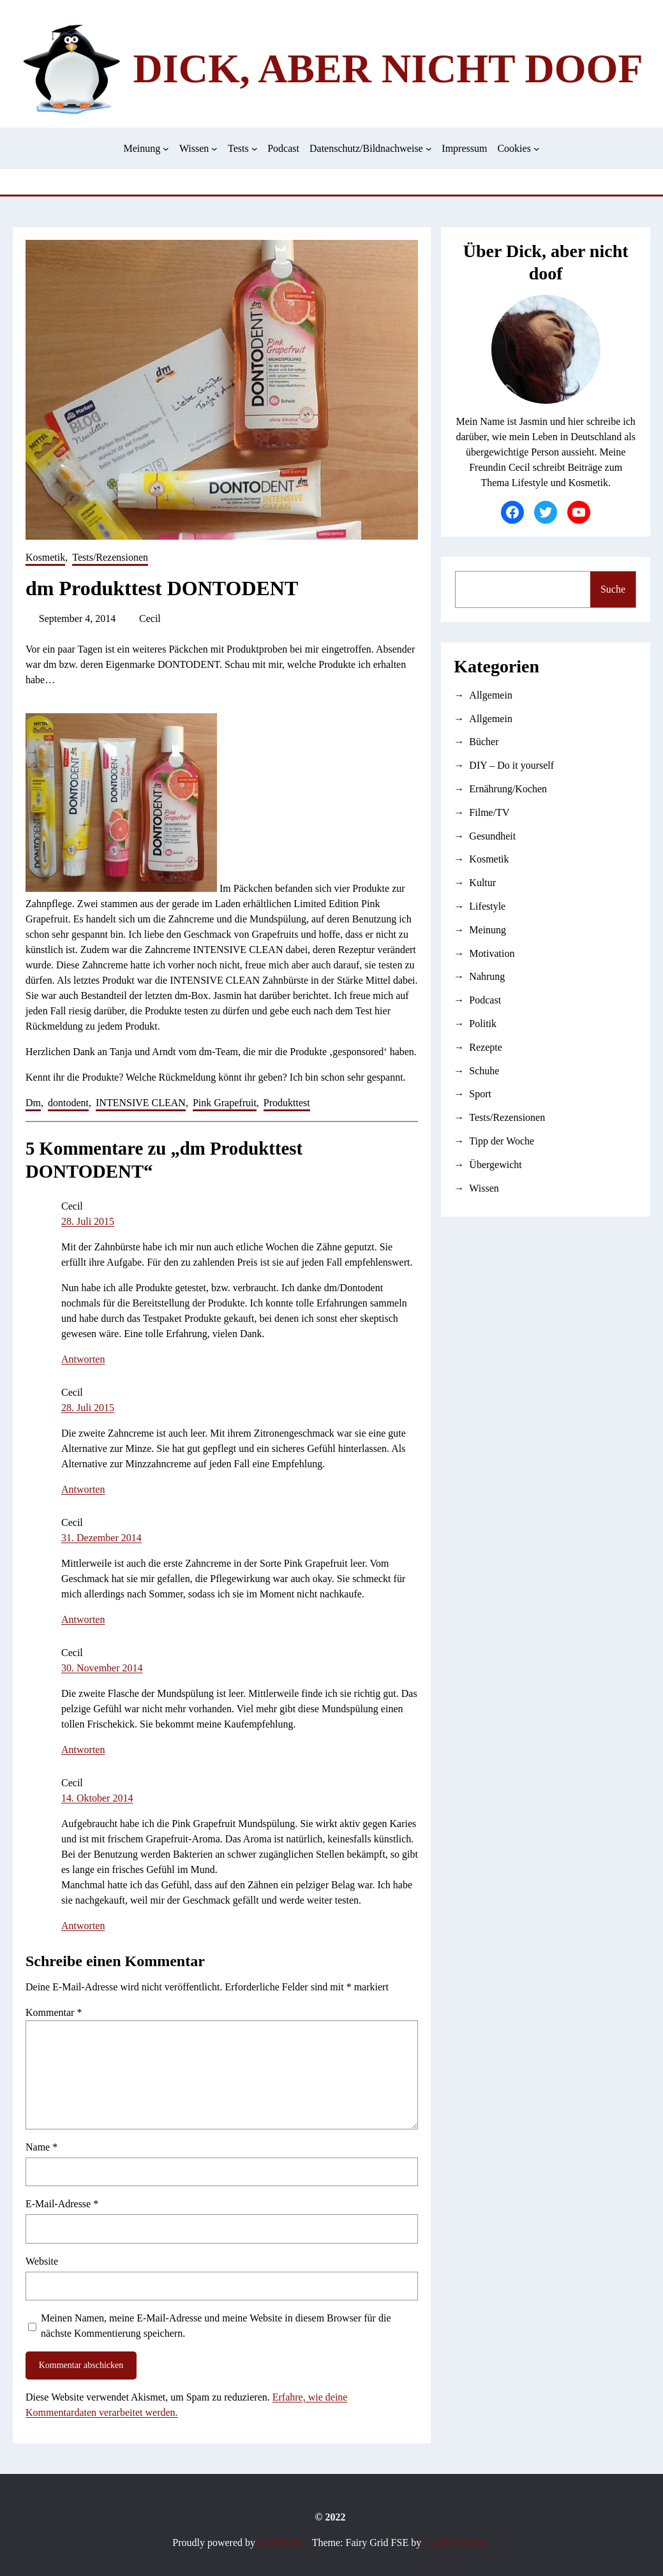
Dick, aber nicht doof (388, 68)
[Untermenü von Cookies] (536, 148)
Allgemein (490, 695)
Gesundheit (492, 836)
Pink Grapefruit (225, 1102)
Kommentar (54, 2012)
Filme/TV (489, 812)
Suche (612, 589)
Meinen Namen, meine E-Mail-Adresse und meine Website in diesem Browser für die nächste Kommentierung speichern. (216, 2326)
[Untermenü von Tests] (254, 148)
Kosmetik (45, 557)
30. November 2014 (102, 1667)
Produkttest (287, 1102)
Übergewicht (495, 1164)
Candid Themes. (457, 2542)
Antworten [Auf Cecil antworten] (83, 1359)
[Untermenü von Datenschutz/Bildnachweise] (429, 148)
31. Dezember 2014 (101, 1537)
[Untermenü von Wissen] (214, 148)
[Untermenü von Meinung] (166, 148)
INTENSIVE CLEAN (141, 1102)
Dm (33, 1102)
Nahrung (487, 976)
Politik (482, 1023)
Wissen (483, 1188)
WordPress (280, 2542)
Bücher (483, 741)
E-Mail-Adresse (62, 2203)
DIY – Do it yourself (511, 765)
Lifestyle (487, 906)
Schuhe (484, 1070)
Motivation (491, 953)
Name (41, 2147)
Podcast (485, 1000)
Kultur (482, 882)
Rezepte (485, 1047)
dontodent (68, 1102)
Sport (480, 1093)
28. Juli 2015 (87, 1221)
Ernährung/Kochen (508, 788)
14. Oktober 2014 (97, 1798)
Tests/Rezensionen (110, 557)
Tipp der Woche (501, 1141)
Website (42, 2261)
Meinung (487, 929)
